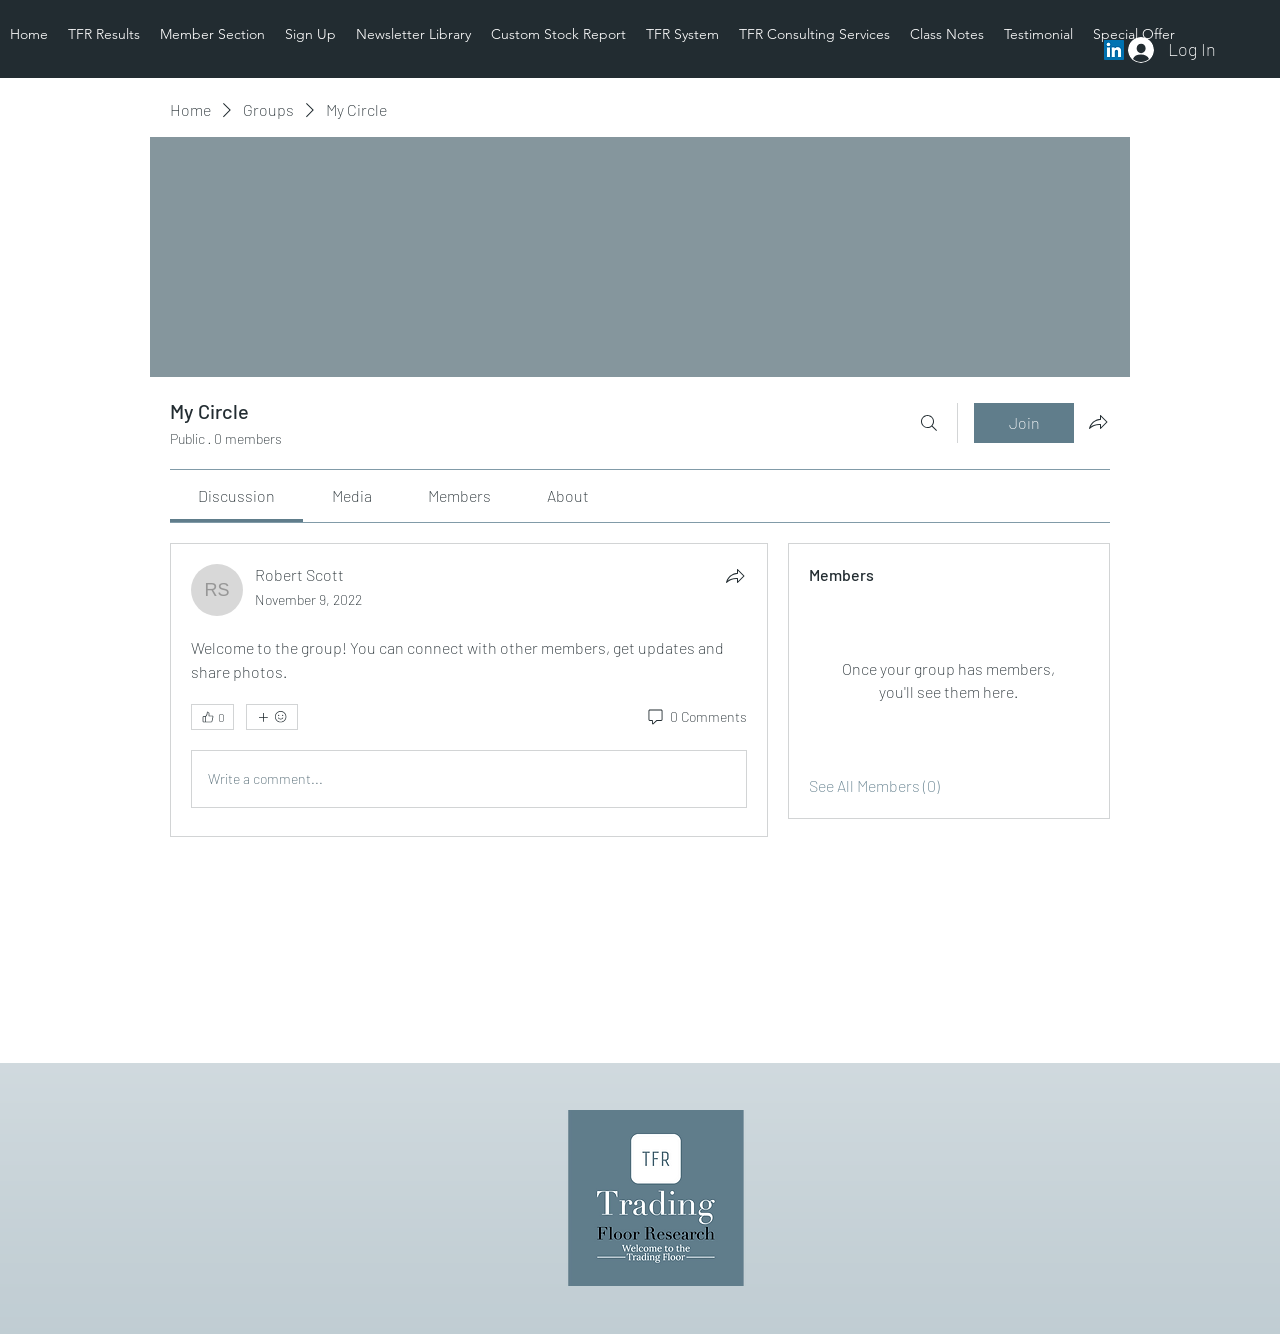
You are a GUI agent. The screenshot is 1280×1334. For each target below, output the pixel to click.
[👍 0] (212, 717)
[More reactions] (272, 717)
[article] (469, 690)
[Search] (929, 423)
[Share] (735, 576)
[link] (236, 495)
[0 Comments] (696, 717)
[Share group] (1098, 422)
